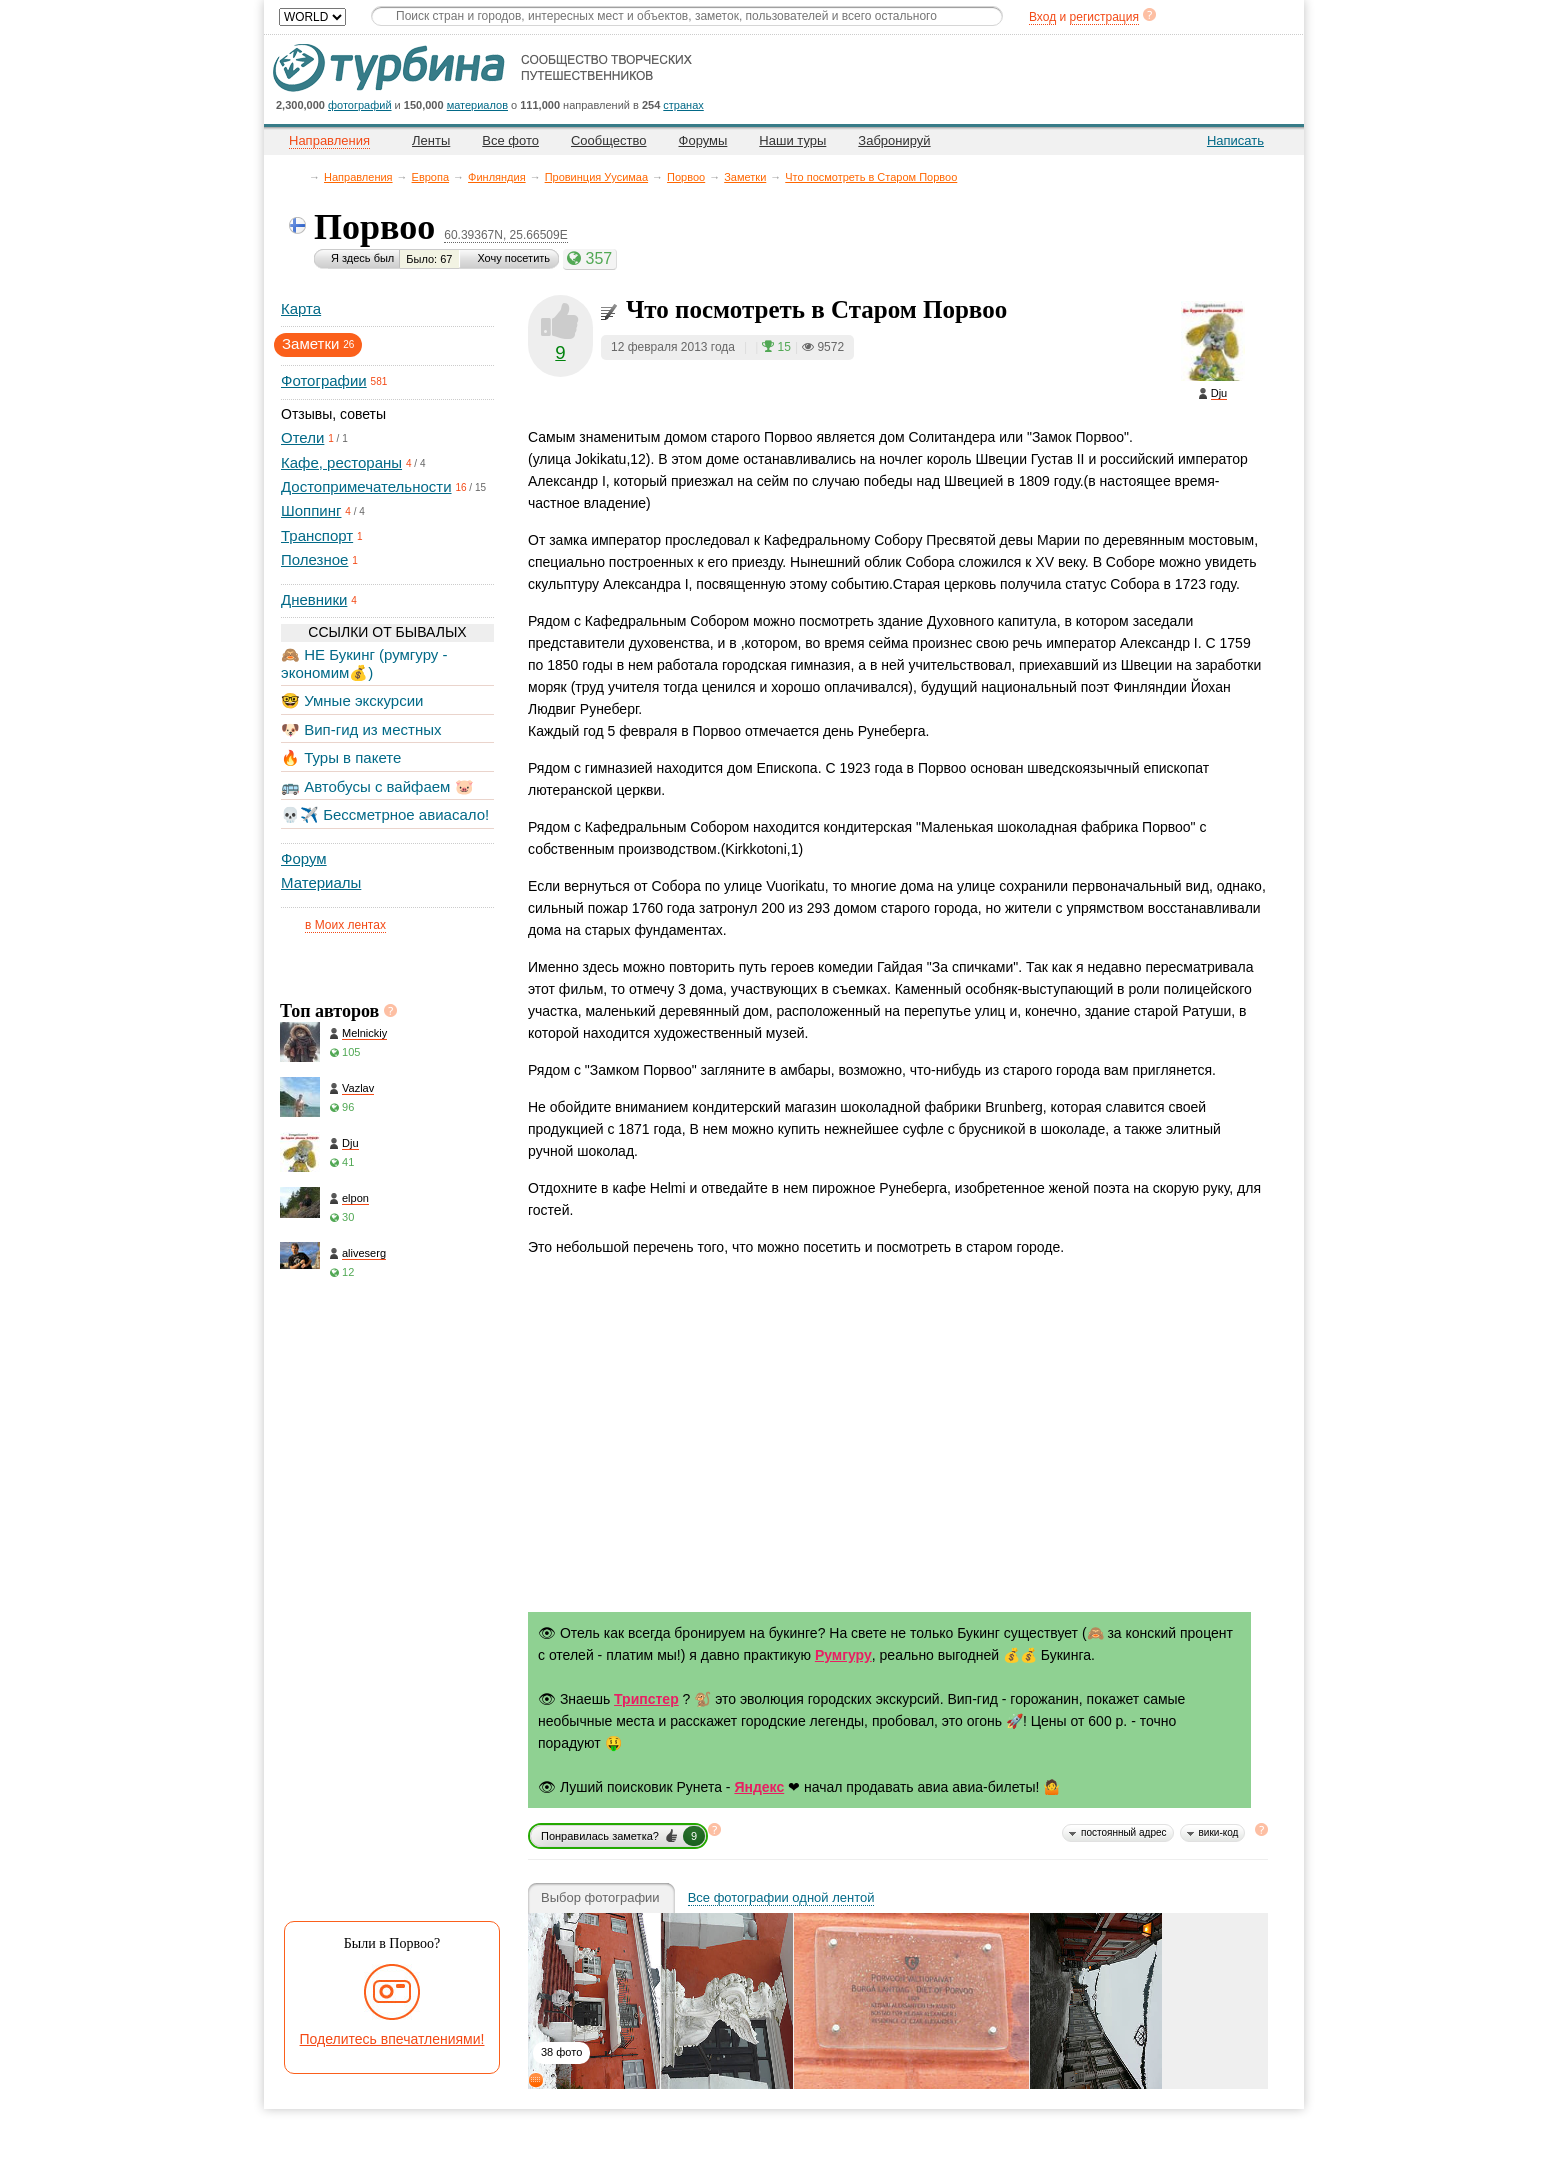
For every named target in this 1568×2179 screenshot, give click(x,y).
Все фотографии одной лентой (781, 1898)
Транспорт (317, 535)
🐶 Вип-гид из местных (361, 729)
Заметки (745, 177)
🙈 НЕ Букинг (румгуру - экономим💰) (364, 663)
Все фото (510, 140)
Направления (358, 177)
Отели (302, 437)
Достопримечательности (366, 486)
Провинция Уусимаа (596, 177)
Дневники (314, 599)
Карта (301, 308)
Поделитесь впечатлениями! (392, 2039)
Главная (299, 176)
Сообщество (609, 140)
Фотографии (324, 380)
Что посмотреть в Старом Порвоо (871, 177)
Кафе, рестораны (341, 462)
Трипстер (646, 1699)
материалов (477, 105)
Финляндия (497, 177)
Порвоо (686, 177)
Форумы (703, 140)
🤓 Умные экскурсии (352, 700)
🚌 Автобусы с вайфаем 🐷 (377, 786)
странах (683, 105)
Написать (1235, 140)
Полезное (314, 559)
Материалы (321, 882)
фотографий (360, 105)
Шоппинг (311, 510)
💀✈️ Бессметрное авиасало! (385, 814)
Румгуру (843, 1655)
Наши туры (792, 140)
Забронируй (894, 140)
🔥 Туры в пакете (341, 757)
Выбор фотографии (600, 1898)
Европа (431, 177)
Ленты (431, 140)
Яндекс (759, 1787)
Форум (304, 858)
